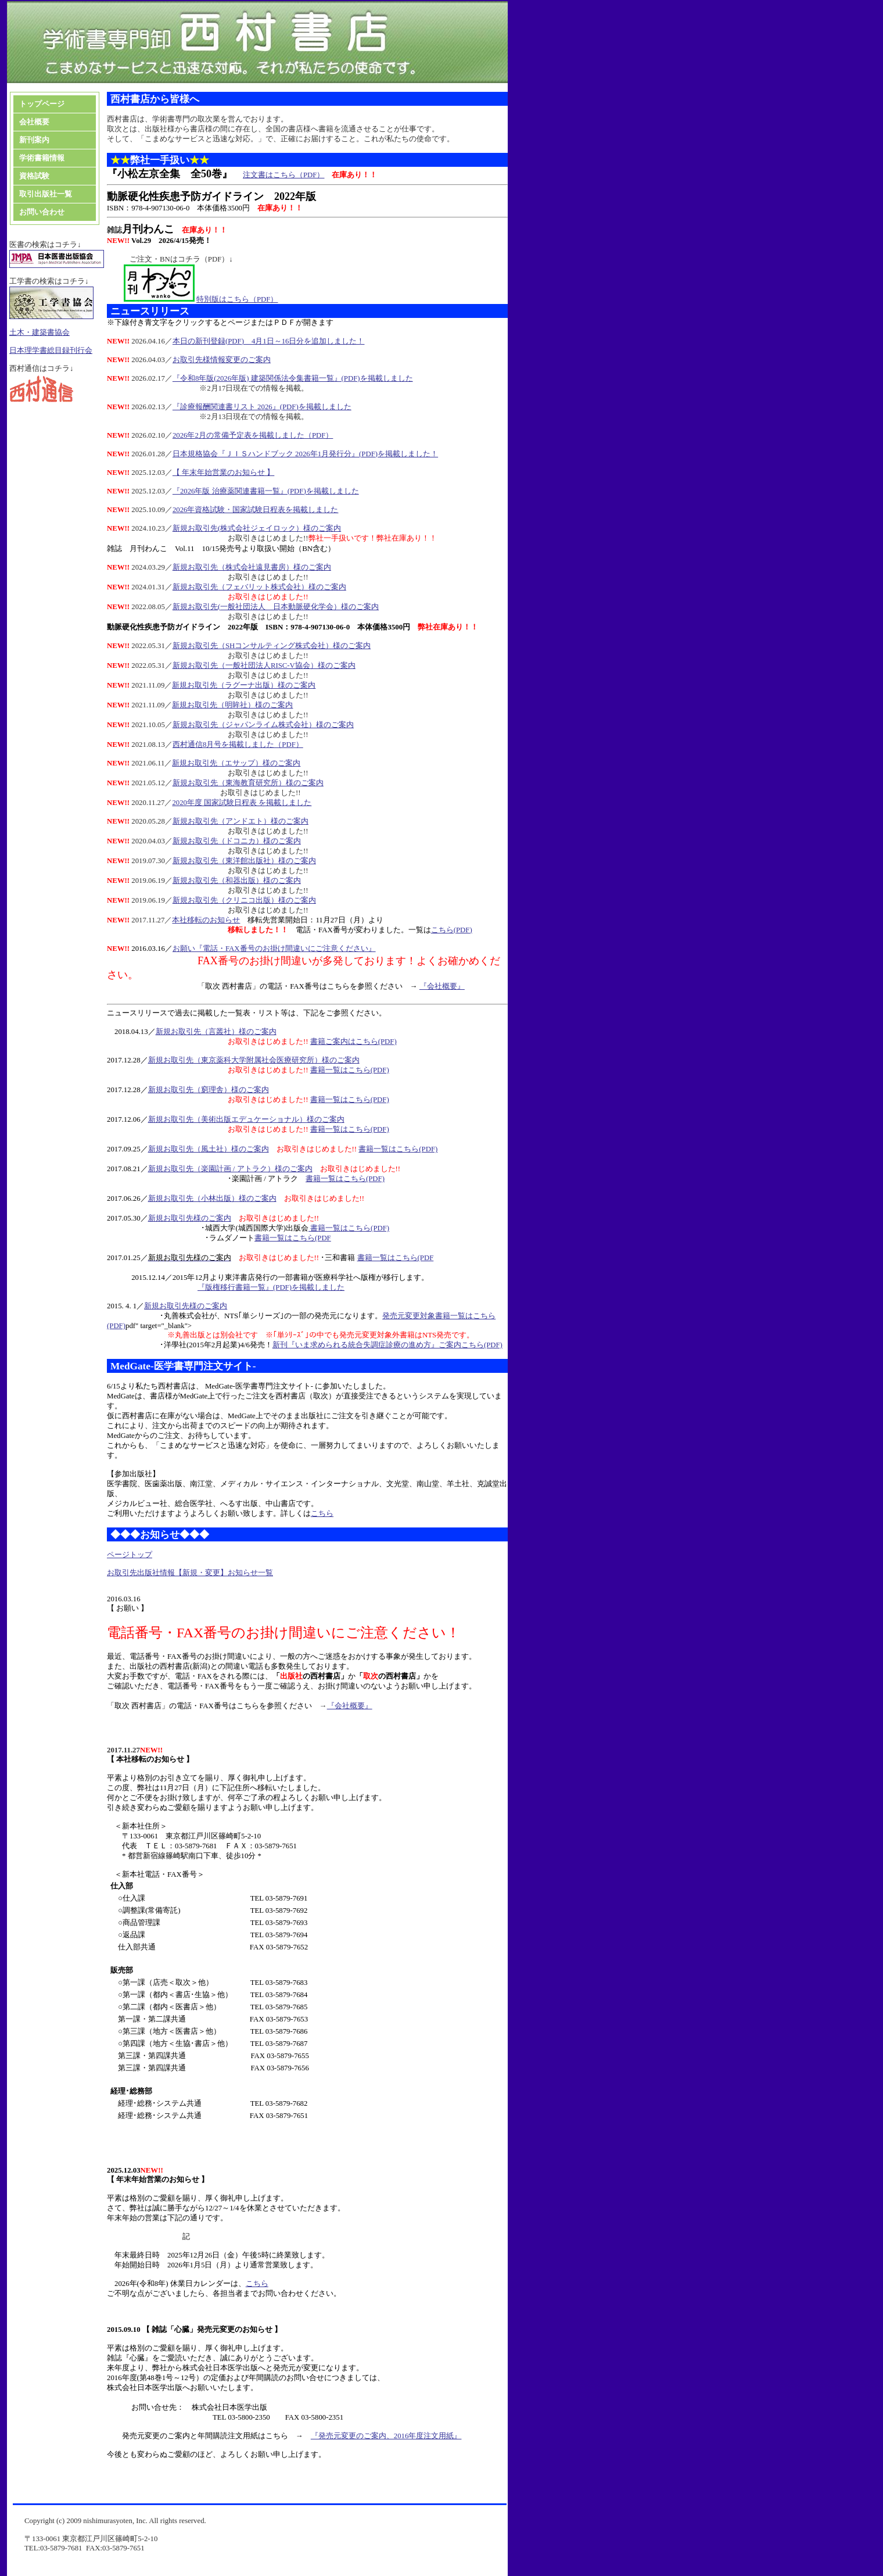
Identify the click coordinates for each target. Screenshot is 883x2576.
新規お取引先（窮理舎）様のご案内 (208, 1090)
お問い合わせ (41, 212)
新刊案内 (34, 140)
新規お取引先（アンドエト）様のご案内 (240, 821)
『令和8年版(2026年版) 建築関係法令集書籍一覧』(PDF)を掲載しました (293, 378)
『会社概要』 (442, 986)
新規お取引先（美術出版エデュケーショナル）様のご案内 (246, 1119)
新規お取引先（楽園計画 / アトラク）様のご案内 (230, 1169)
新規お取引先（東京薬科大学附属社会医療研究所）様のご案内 (254, 1060)
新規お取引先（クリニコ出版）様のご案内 (244, 900)
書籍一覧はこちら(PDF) (349, 1070)
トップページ (41, 104)
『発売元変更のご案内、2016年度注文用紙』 (386, 2436)
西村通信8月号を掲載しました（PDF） (238, 744)
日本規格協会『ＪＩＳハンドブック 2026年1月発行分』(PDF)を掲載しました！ (305, 454)
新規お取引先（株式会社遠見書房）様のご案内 (252, 567)
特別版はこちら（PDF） (237, 299)
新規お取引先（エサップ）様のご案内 (236, 763)
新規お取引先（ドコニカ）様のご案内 (237, 841)
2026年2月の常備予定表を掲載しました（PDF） (253, 435)
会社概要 (34, 122)
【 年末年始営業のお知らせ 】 (223, 472)
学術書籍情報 (41, 158)
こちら (322, 1513)
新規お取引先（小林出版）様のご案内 (212, 1198)
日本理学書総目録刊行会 (50, 350)
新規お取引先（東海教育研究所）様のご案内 (248, 783)
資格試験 (35, 176)
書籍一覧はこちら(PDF (292, 1238)
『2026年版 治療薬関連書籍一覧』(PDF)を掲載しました (266, 491)
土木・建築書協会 (39, 332)
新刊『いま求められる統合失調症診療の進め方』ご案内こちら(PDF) (387, 1345)
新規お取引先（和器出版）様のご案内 (237, 880)
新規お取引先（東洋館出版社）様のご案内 (244, 861)
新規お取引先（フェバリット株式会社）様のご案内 (259, 587)
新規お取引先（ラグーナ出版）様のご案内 (243, 685)
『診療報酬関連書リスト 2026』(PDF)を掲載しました (262, 407)
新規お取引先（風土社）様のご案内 (208, 1149)
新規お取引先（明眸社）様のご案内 (232, 705)
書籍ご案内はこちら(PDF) (353, 1041)
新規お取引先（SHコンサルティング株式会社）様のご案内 (272, 646)
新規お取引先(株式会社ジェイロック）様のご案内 (257, 528)
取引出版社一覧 (45, 194)
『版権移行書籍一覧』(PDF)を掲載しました (271, 1287)
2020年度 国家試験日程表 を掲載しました (241, 803)
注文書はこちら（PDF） (283, 175)
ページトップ (129, 1555)
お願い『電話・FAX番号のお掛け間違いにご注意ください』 (274, 948)
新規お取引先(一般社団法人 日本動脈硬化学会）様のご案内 (276, 607)
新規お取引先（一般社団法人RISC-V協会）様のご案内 (264, 665)
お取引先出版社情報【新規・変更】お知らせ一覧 (190, 1573)
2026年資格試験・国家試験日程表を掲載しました (256, 510)
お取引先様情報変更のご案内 (222, 360)
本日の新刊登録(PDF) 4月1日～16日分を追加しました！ (269, 341)
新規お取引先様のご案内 (189, 1218)
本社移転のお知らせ (206, 920)
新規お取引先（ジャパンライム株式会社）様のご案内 (263, 725)
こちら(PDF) (451, 930)
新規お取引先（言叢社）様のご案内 (216, 1032)
